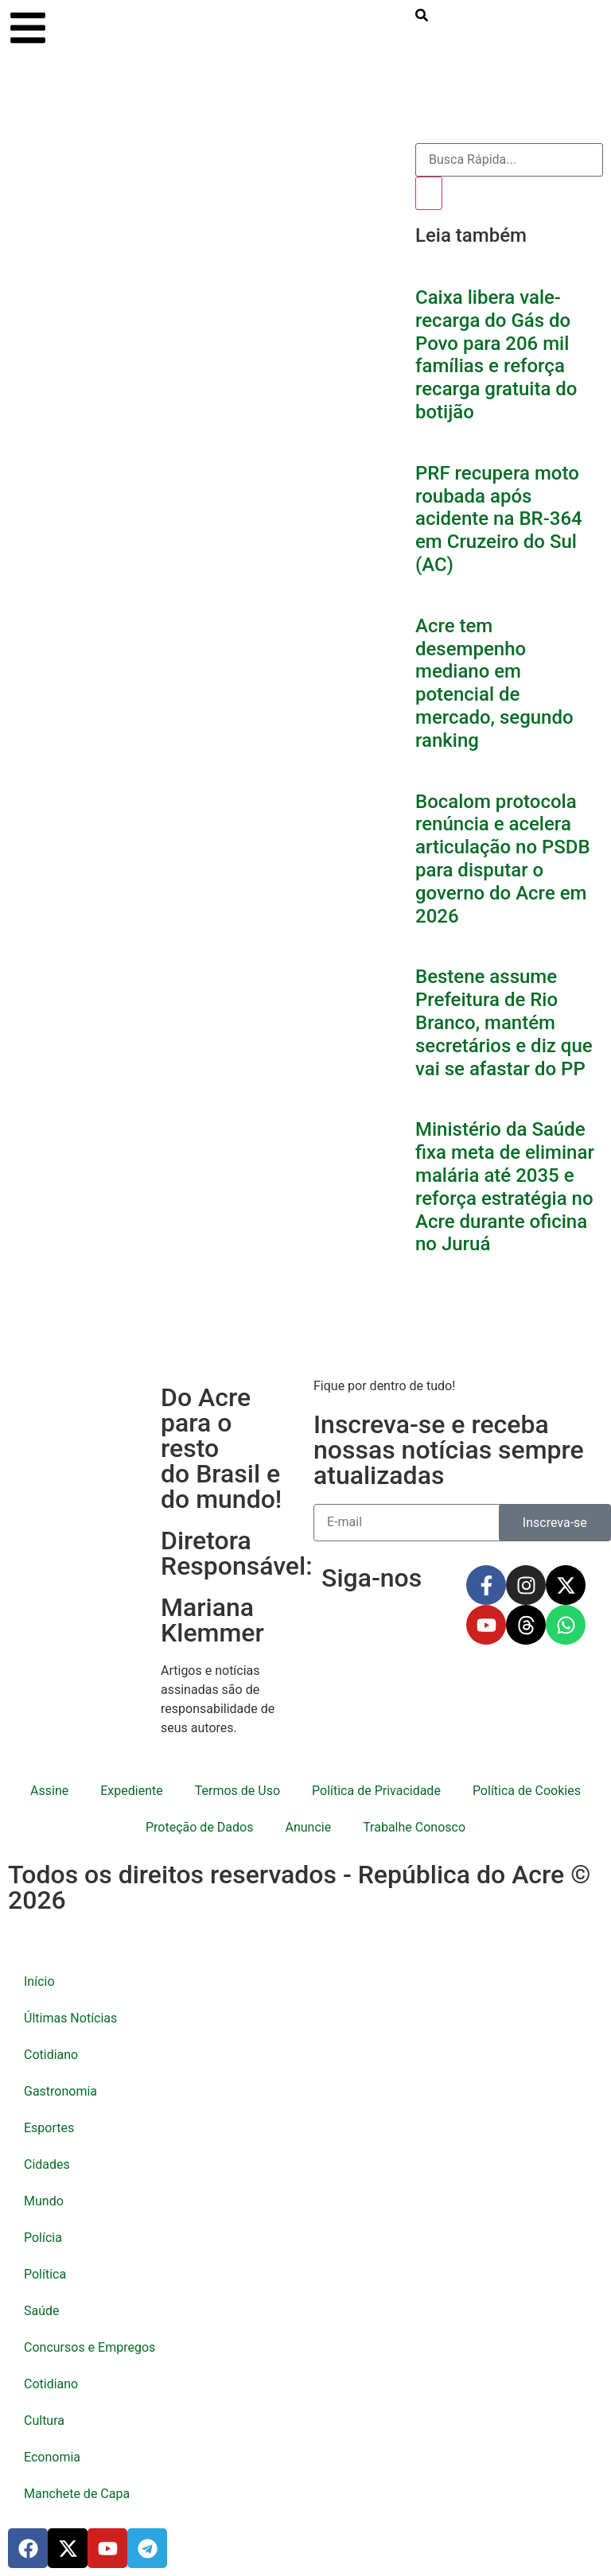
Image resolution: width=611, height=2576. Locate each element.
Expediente (131, 1790)
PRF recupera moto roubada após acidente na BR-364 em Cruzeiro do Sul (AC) (498, 519)
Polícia (43, 2237)
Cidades (47, 2164)
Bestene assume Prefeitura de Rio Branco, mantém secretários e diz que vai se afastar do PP (504, 1022)
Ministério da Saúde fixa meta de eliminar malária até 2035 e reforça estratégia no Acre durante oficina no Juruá (504, 1186)
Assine (49, 1790)
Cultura (44, 2420)
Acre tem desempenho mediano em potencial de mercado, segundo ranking (494, 683)
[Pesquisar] (428, 193)
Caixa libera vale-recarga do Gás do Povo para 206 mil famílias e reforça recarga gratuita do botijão (496, 354)
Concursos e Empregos (89, 2347)
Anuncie (308, 1827)
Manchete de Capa (77, 2493)
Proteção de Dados (199, 1827)
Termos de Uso (237, 1790)
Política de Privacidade (376, 1790)
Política (45, 2274)
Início (39, 1981)
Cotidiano (51, 2054)
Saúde (42, 2310)
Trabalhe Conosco (414, 1827)
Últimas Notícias (70, 2018)
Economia (52, 2457)
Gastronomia (60, 2091)
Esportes (49, 2127)
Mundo (44, 2201)
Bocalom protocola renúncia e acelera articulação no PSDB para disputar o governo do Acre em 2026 (502, 859)
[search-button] (421, 15)
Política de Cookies (527, 1790)
